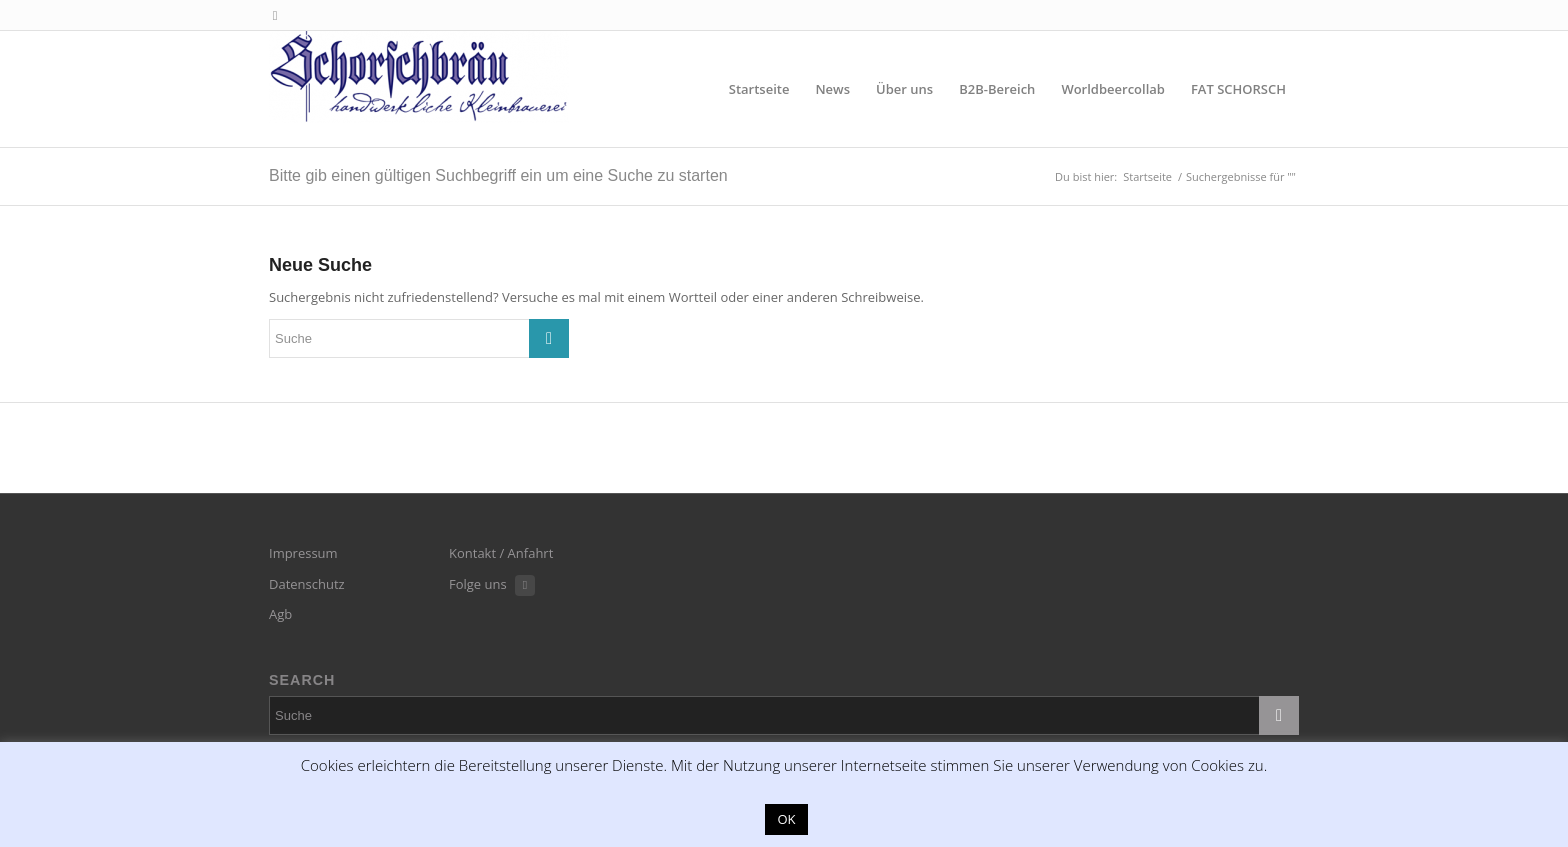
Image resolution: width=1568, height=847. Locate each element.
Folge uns (478, 584)
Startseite (1147, 176)
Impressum (303, 553)
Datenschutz (307, 584)
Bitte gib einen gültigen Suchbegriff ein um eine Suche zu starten (498, 175)
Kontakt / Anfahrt (501, 553)
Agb (280, 614)
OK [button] (786, 819)
